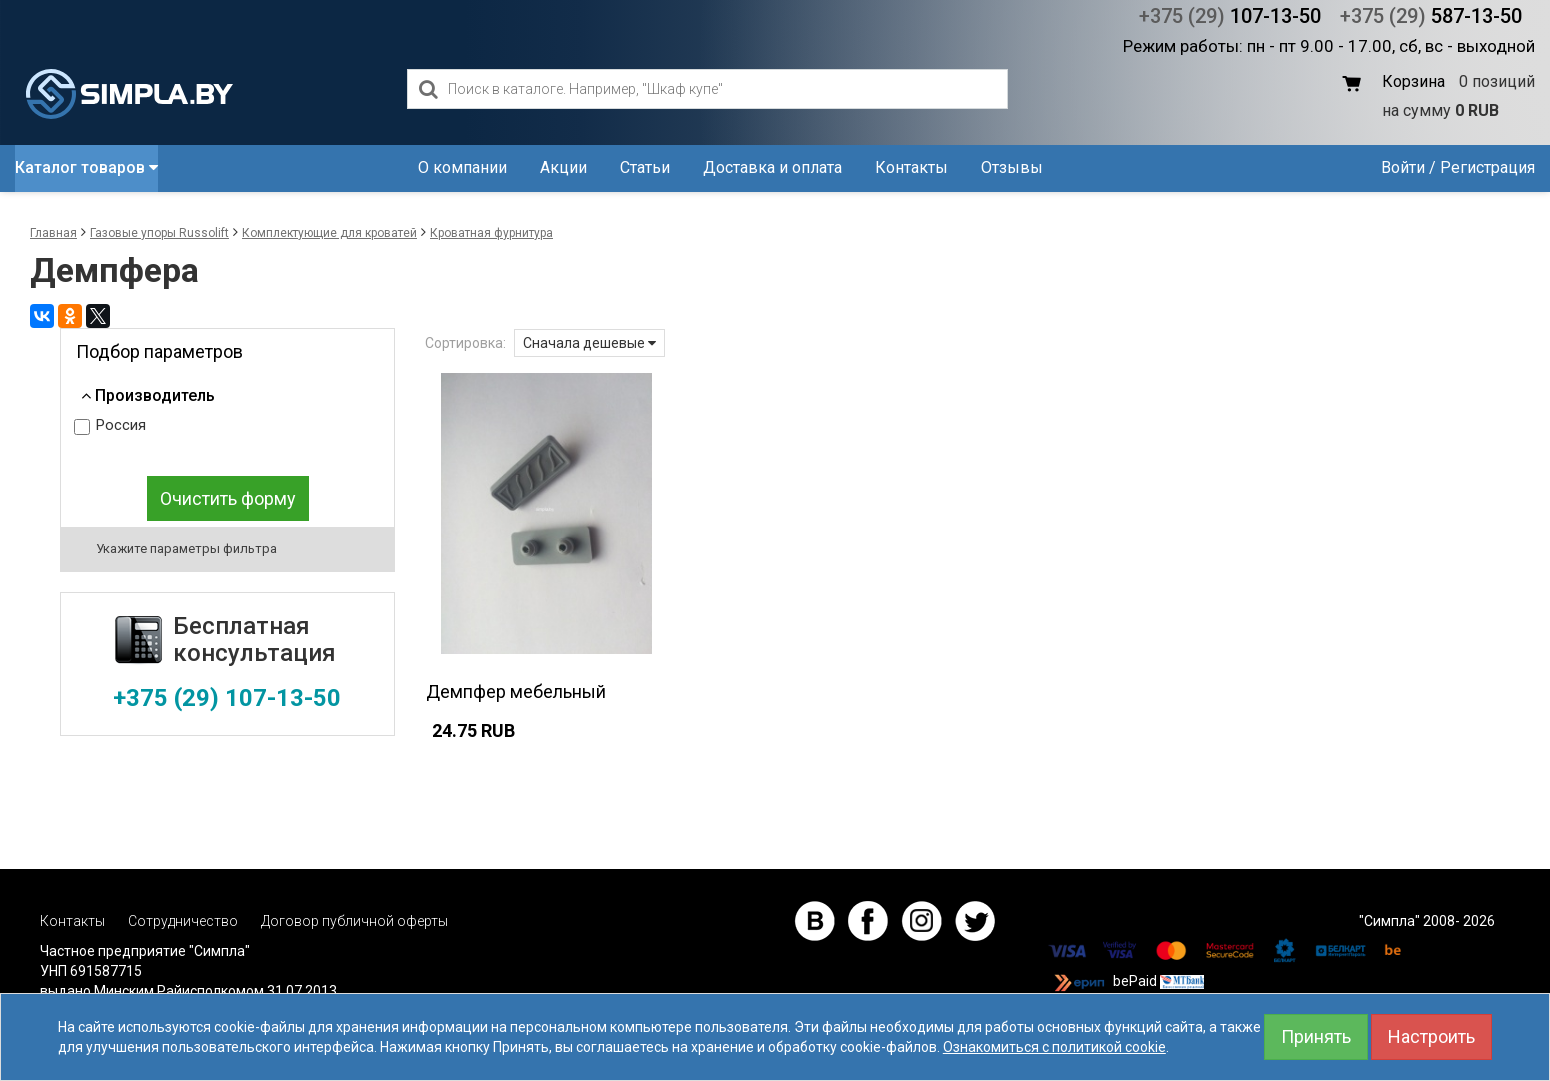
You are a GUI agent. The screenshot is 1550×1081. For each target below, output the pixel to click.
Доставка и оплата (772, 167)
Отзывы (1012, 167)
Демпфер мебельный (516, 691)
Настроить (1431, 1036)
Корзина (1413, 81)
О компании (462, 167)
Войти (1403, 167)
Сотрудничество (183, 921)
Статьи (645, 167)
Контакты (911, 167)
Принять (1316, 1036)
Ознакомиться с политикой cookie (1054, 1047)
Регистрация (1487, 167)
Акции (563, 167)
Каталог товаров (86, 167)
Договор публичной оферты (354, 921)
